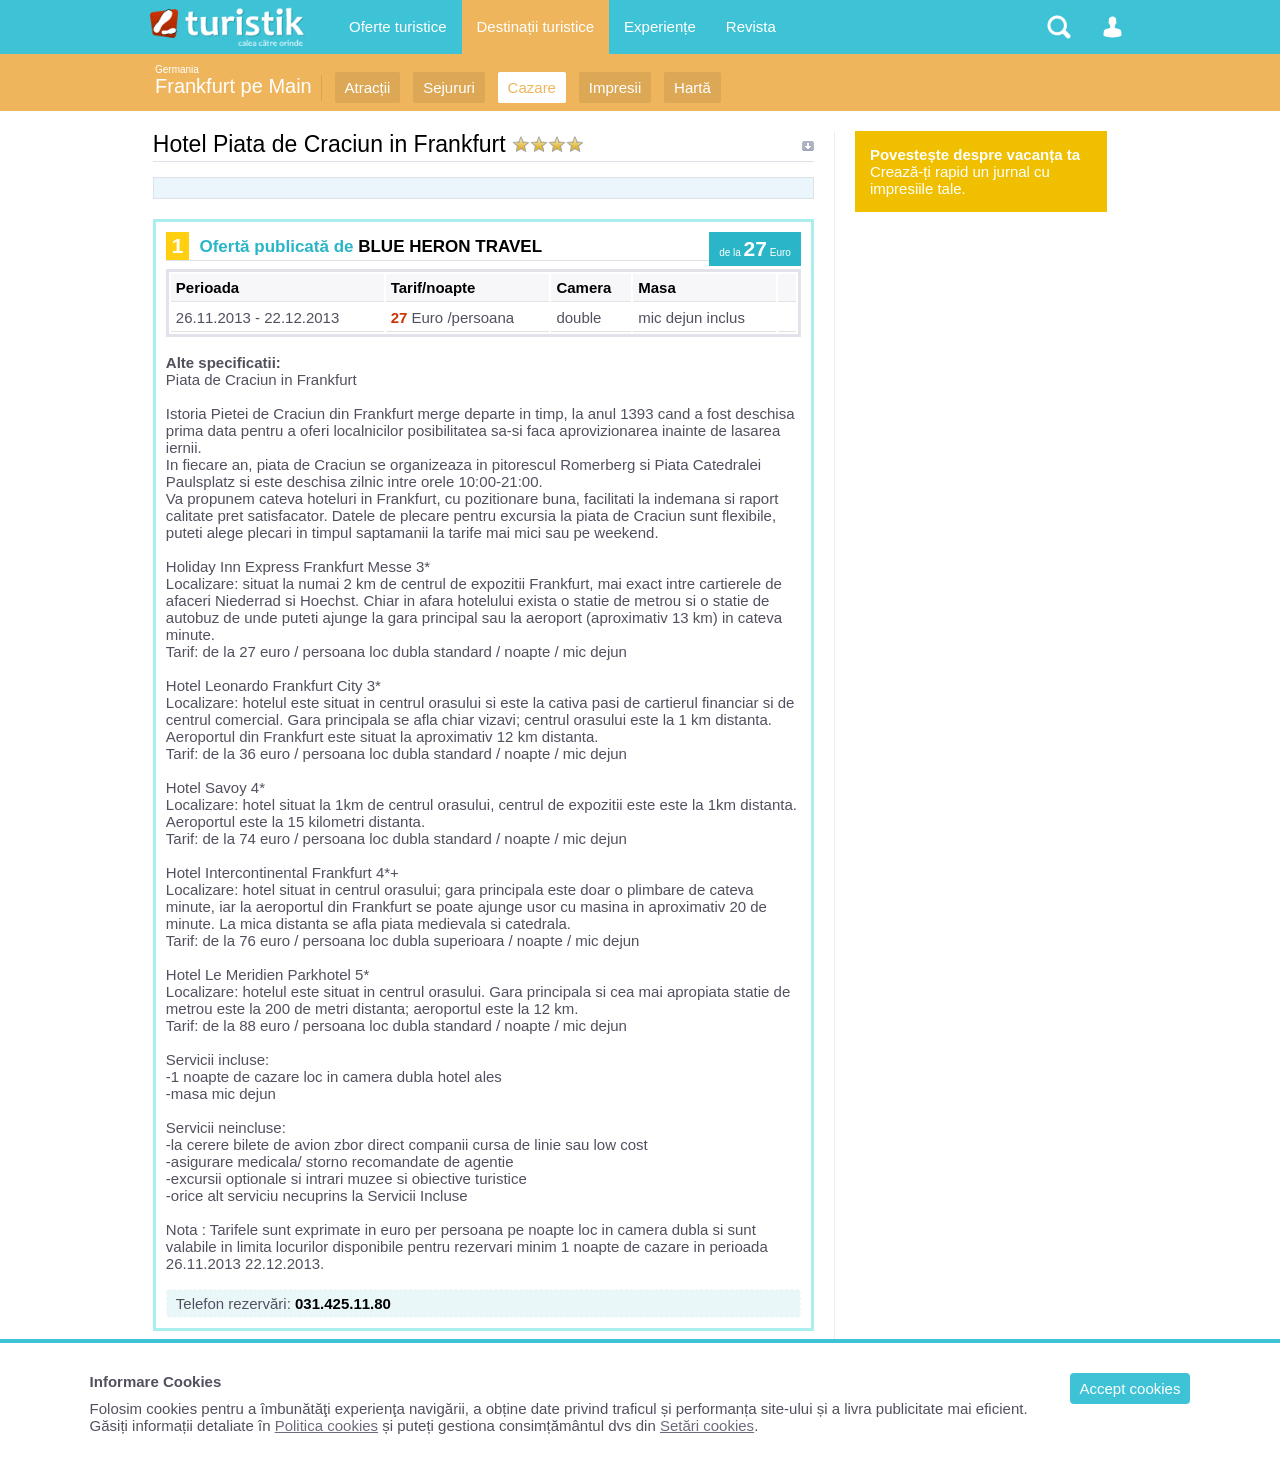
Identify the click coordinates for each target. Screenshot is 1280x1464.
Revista (751, 26)
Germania (177, 69)
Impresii (615, 87)
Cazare (532, 87)
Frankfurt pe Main (233, 86)
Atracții (368, 87)
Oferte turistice (398, 26)
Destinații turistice (536, 26)
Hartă (692, 87)
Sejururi (449, 87)
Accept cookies (1130, 1388)
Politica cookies (326, 1425)
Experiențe (660, 26)
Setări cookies (707, 1425)
